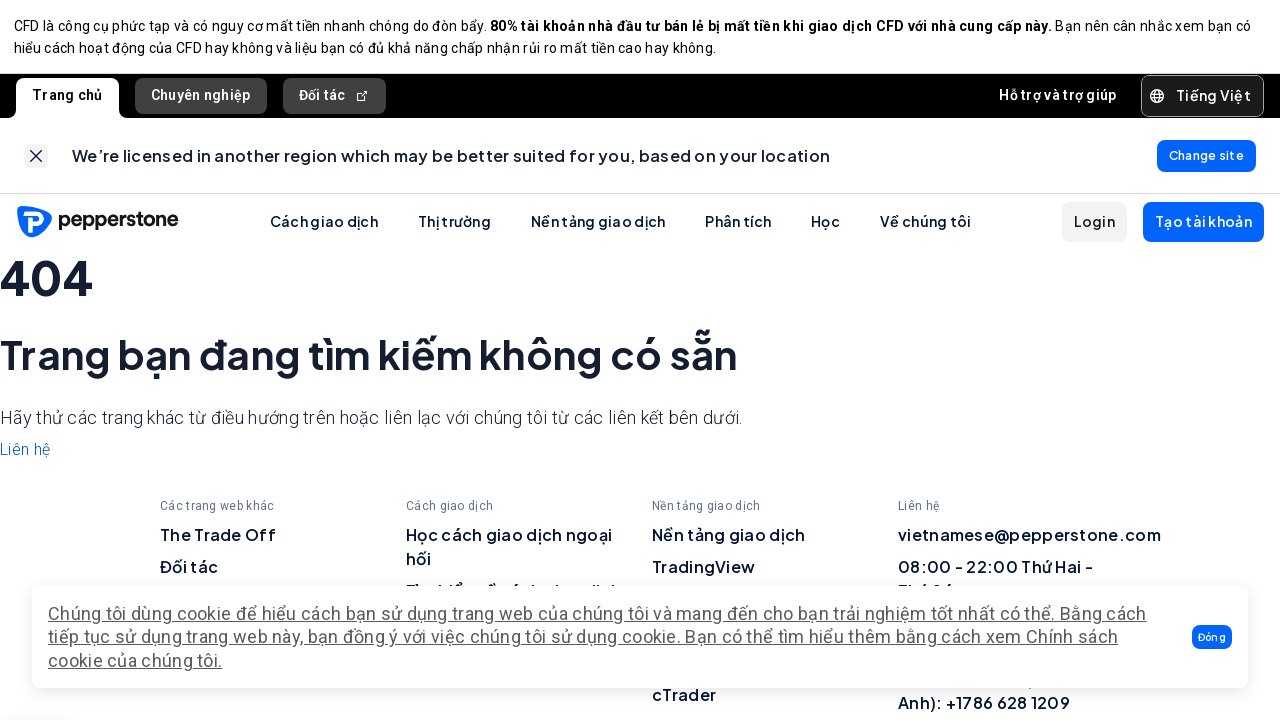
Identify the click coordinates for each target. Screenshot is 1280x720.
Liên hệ (25, 457)
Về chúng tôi (926, 230)
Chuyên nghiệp (201, 99)
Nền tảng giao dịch (598, 230)
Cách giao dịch (324, 230)
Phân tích (738, 230)
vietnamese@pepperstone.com (1029, 542)
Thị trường (454, 230)
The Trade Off (218, 542)
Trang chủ (67, 99)
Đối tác (334, 99)
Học (825, 230)
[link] (36, 162)
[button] (1212, 637)
